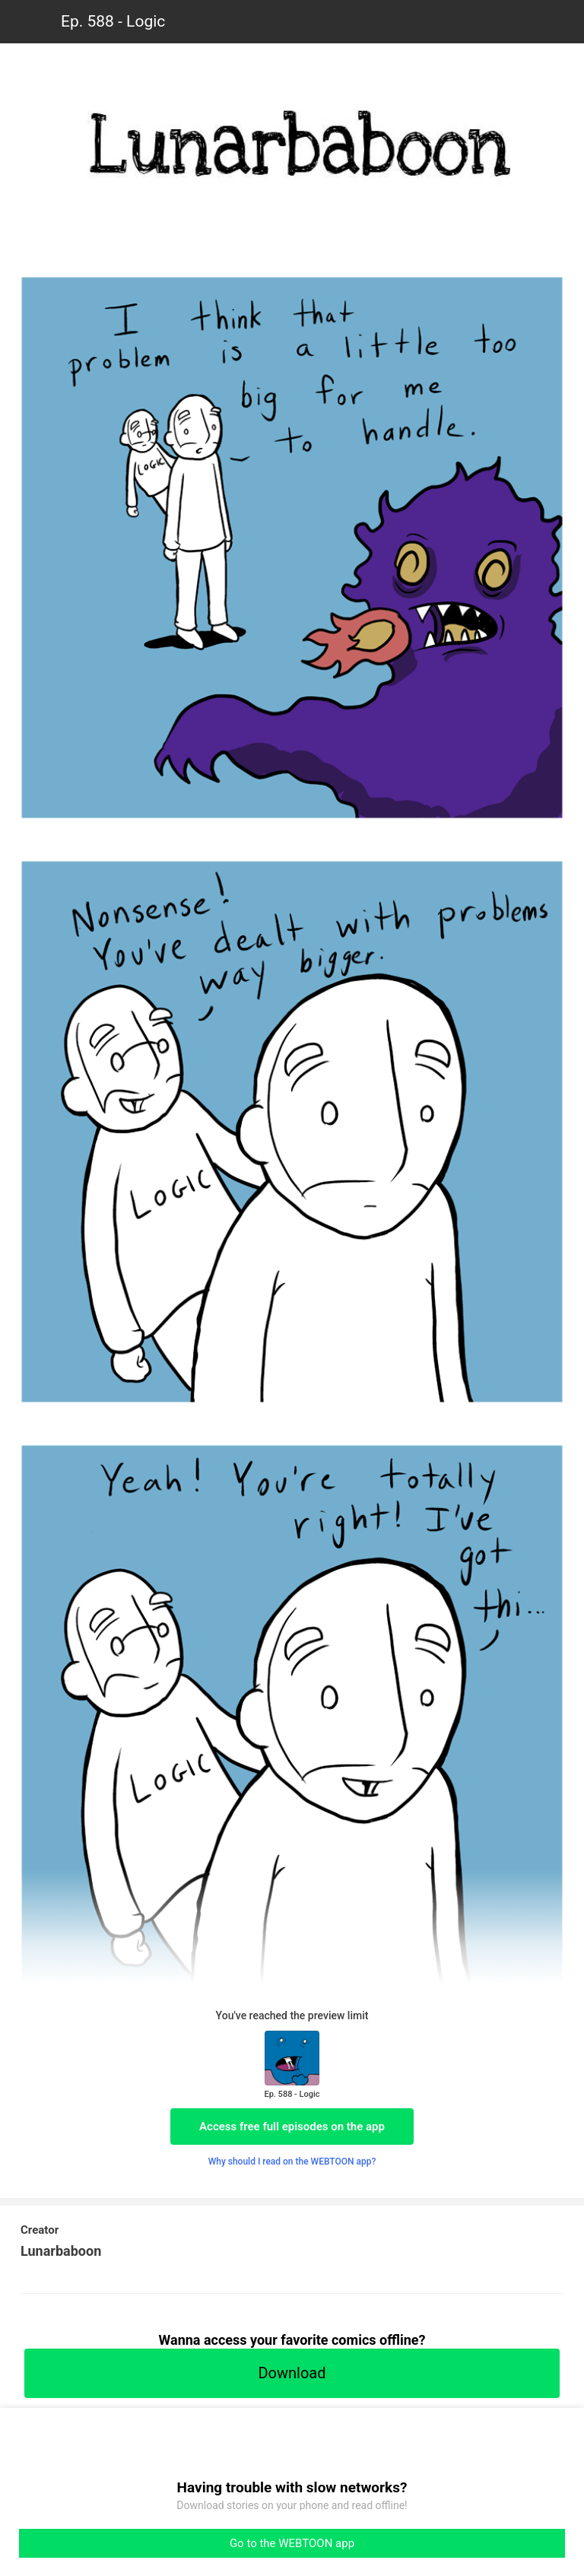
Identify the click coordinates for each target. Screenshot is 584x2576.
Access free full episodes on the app (292, 2126)
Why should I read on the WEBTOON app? (292, 2161)
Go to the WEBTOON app (292, 2543)
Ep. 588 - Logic (113, 21)
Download (291, 2373)
